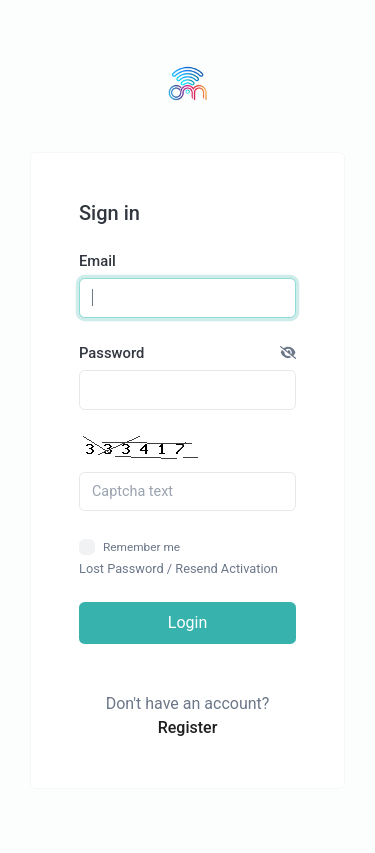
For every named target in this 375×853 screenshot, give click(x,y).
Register (188, 727)
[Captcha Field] (187, 492)
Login (187, 622)
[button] (288, 353)
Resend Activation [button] (226, 568)
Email (97, 261)
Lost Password (121, 568)
